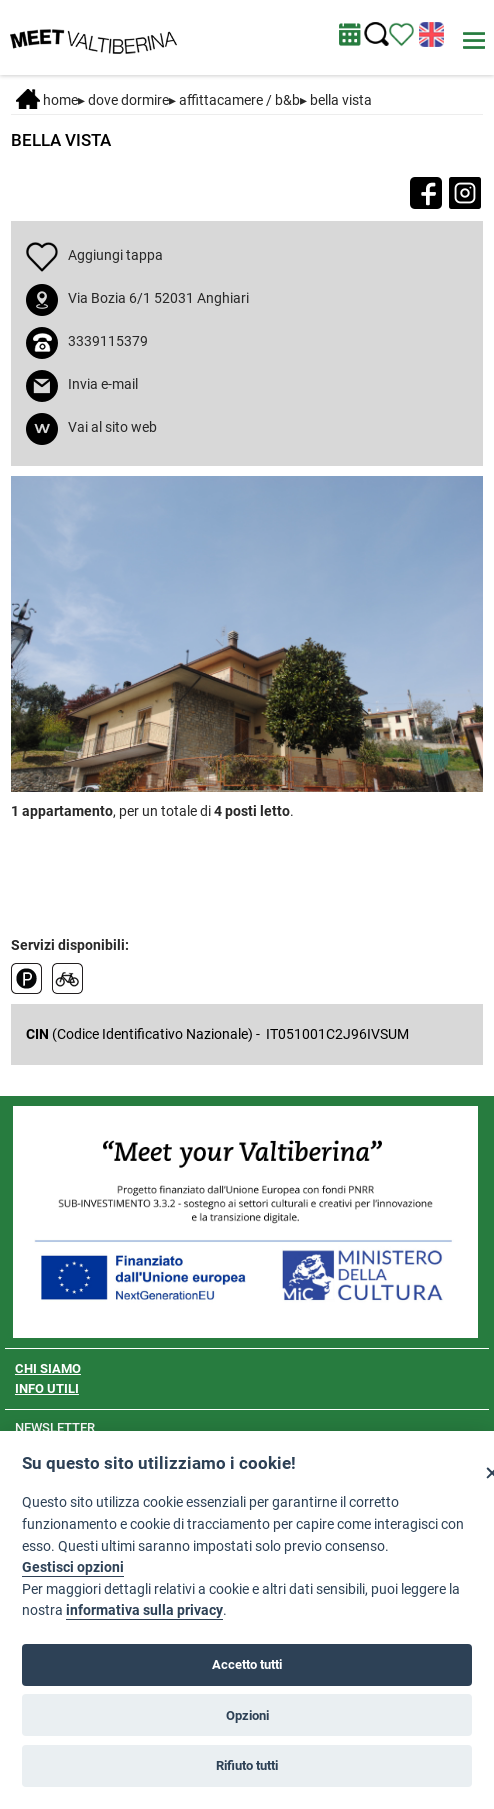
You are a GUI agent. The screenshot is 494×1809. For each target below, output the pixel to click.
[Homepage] (93, 36)
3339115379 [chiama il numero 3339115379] (108, 341)
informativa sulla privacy (144, 1610)
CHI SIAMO (48, 1368)
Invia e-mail (103, 384)
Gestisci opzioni (73, 1567)
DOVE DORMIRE (128, 100)
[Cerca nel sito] (376, 34)
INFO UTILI (47, 1388)
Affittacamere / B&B (239, 100)
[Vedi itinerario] (401, 33)
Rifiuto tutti (247, 1765)
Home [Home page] (47, 100)
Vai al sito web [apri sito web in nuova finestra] (112, 427)
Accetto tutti (247, 1664)
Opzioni (247, 1715)
